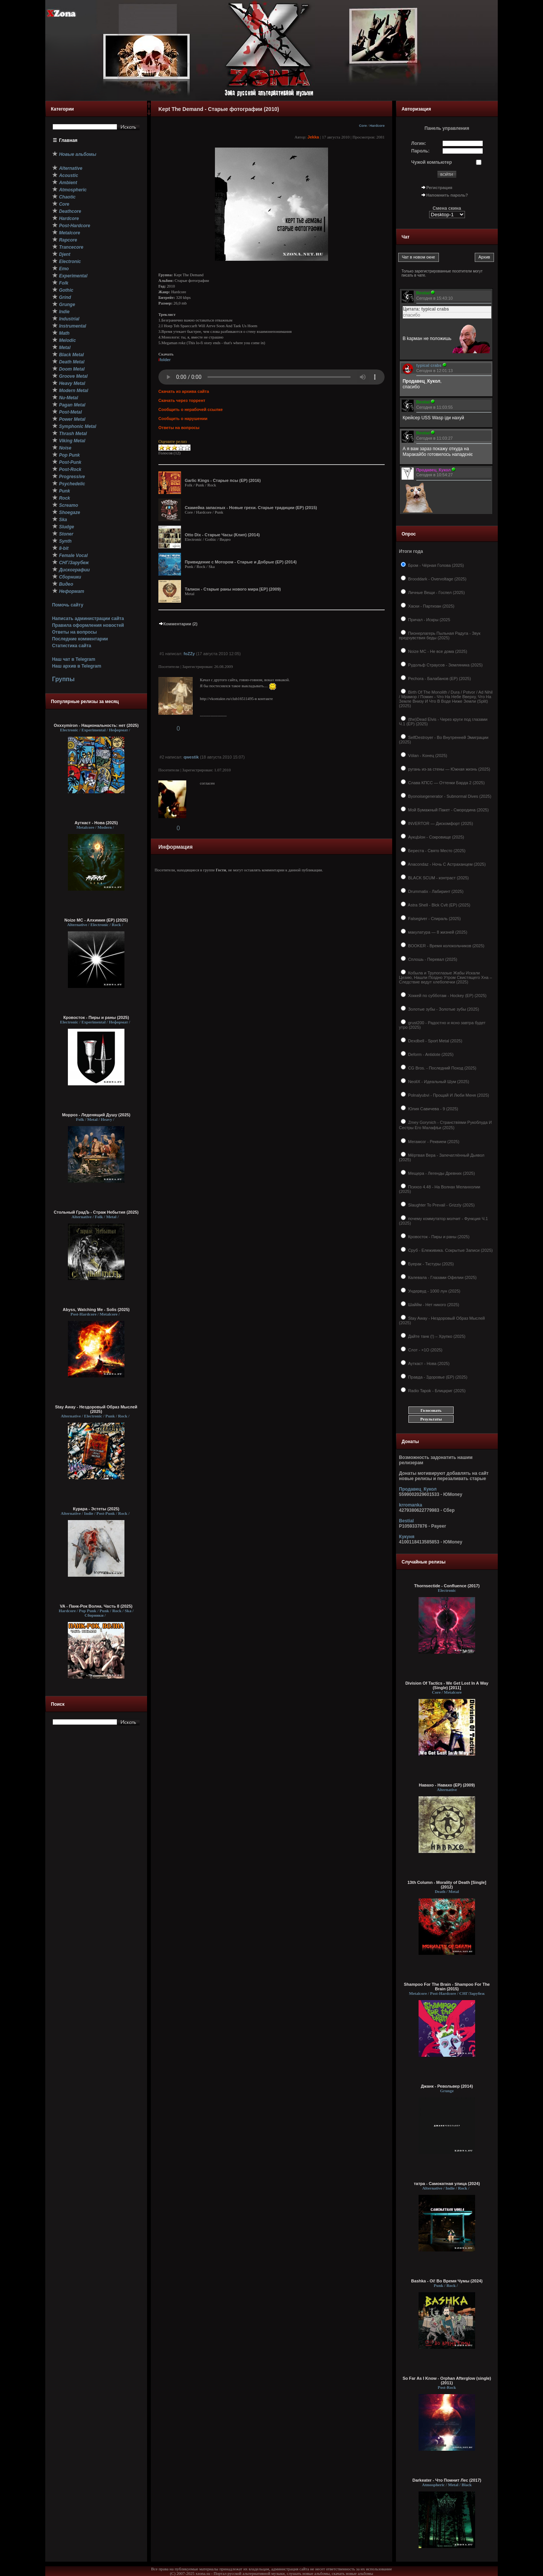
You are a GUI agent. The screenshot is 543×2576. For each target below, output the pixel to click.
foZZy (189, 653)
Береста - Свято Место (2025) (436, 850)
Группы (63, 679)
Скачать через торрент (181, 400)
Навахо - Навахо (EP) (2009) (447, 1785)
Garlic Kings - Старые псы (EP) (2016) (223, 480)
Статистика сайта (71, 645)
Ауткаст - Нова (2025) (96, 822)
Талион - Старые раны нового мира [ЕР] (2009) (233, 589)
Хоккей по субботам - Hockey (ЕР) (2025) (446, 995)
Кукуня (406, 1536)
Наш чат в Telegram (73, 659)
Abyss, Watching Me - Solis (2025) (96, 1309)
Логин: (418, 143)
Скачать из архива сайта (183, 391)
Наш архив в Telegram (76, 666)
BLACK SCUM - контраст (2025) (438, 878)
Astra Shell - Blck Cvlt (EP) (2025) (438, 905)
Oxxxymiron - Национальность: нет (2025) (96, 725)
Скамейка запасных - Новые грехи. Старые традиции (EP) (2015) (251, 507)
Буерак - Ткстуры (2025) (430, 1264)
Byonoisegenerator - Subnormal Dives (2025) (449, 796)
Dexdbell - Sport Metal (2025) (434, 1041)
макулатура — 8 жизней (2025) (437, 932)
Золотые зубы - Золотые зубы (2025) (443, 1009)
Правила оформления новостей (88, 625)
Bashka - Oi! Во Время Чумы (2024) (446, 2281)
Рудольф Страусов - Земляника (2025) (445, 665)
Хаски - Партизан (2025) (430, 606)
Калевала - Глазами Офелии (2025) (442, 1277)
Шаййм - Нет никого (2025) (433, 1304)
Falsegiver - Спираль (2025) (434, 918)
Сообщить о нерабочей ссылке (190, 409)
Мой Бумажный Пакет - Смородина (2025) (448, 810)
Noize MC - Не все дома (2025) (437, 651)
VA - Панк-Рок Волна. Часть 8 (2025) (96, 1606)
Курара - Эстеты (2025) (96, 1509)
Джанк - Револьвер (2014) (447, 2086)
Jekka (313, 137)
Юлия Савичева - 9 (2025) (432, 1108)
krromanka (410, 1505)
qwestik (191, 757)
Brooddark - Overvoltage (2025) (436, 579)
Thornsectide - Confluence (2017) (447, 1585)
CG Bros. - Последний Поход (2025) (441, 1068)
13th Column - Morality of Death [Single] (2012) (446, 1884)
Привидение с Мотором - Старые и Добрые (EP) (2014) (241, 562)
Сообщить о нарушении (182, 418)
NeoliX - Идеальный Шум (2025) (438, 1081)
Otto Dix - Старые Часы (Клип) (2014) (222, 534)
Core (363, 126)
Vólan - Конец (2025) (427, 755)
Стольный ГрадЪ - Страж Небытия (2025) (96, 1212)
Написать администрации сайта (88, 618)
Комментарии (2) (178, 624)
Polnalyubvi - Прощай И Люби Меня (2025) (448, 1095)
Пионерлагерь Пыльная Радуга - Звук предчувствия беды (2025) (439, 635)
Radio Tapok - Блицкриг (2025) (436, 1390)
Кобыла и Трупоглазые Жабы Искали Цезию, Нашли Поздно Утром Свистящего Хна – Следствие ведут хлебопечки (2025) (445, 977)
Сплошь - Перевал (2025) (432, 959)
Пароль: (420, 151)
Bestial (406, 1520)
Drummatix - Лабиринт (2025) (435, 891)
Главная (68, 140)
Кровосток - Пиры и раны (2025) (96, 1017)
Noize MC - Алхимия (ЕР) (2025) (96, 920)
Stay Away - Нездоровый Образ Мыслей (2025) (96, 1409)
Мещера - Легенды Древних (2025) (441, 1173)
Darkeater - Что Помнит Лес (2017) (447, 2480)
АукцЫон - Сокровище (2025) (435, 837)
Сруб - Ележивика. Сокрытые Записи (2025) (450, 1250)
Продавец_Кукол (418, 1489)
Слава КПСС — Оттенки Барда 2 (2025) (446, 782)
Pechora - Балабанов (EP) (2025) (439, 678)
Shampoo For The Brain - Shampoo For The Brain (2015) (447, 1986)
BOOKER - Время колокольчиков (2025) (445, 945)
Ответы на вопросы (74, 632)
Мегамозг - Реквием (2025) (433, 1141)
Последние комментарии (80, 639)
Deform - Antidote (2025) (430, 1054)
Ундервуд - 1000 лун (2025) (433, 1291)
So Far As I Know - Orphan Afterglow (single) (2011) (447, 2380)
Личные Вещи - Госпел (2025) (436, 592)
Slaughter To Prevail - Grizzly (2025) (441, 1205)
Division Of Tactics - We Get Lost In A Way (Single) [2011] (446, 1685)
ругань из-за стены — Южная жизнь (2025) (448, 769)
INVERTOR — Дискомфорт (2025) (440, 823)
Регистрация (439, 187)
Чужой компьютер (431, 162)
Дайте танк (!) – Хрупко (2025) (436, 1336)
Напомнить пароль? (447, 195)
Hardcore (377, 126)
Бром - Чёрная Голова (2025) (435, 565)
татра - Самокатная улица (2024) (447, 2183)
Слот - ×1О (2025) (424, 1350)
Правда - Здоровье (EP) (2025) (437, 1377)
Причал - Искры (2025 (428, 619)
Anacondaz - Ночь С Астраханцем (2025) (446, 864)
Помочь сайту (67, 605)
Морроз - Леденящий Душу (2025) (96, 1115)
